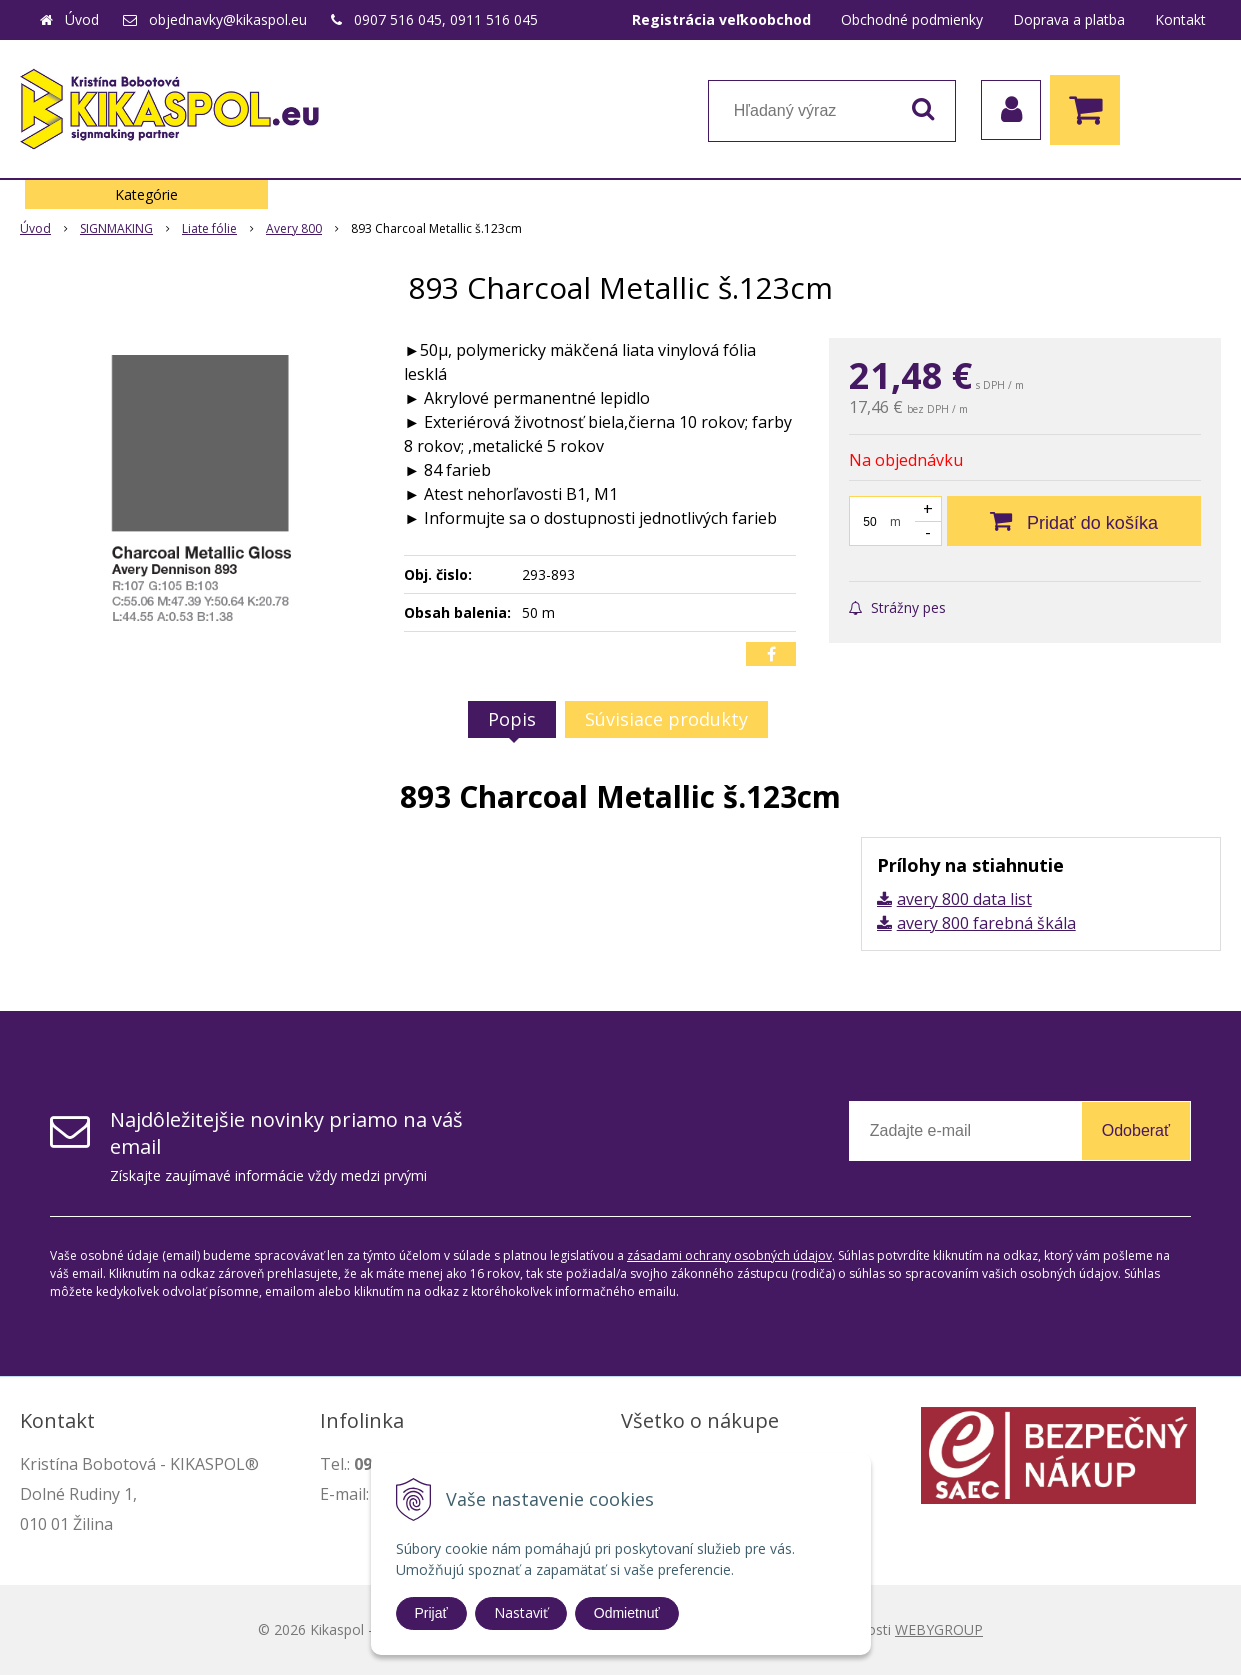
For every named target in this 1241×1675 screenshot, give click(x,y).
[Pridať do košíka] (1074, 521)
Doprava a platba (1069, 19)
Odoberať (1136, 1130)
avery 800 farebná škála (986, 923)
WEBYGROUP (939, 1629)
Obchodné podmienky (912, 19)
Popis (512, 719)
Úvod (82, 19)
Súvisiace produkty (666, 719)
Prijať (431, 1613)
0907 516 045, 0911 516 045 (446, 19)
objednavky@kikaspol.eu (228, 19)
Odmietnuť (627, 1613)
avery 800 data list (964, 899)
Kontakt (1180, 19)
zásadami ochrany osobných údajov (729, 1255)
